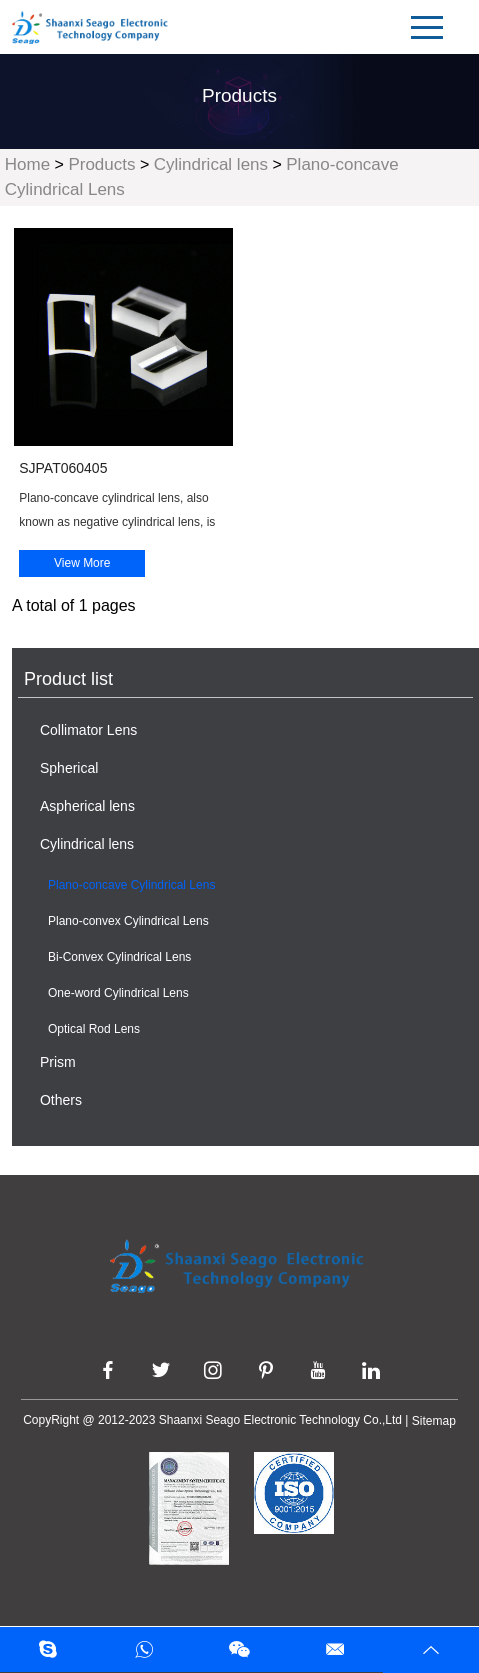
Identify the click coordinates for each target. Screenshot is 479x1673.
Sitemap (434, 1421)
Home (27, 164)
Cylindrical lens (211, 164)
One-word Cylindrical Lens (118, 993)
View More (82, 563)
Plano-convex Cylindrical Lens (128, 921)
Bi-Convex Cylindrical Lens (119, 957)
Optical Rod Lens (94, 1029)
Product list (68, 679)
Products (101, 164)
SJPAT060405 (63, 468)
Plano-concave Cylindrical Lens (131, 885)
